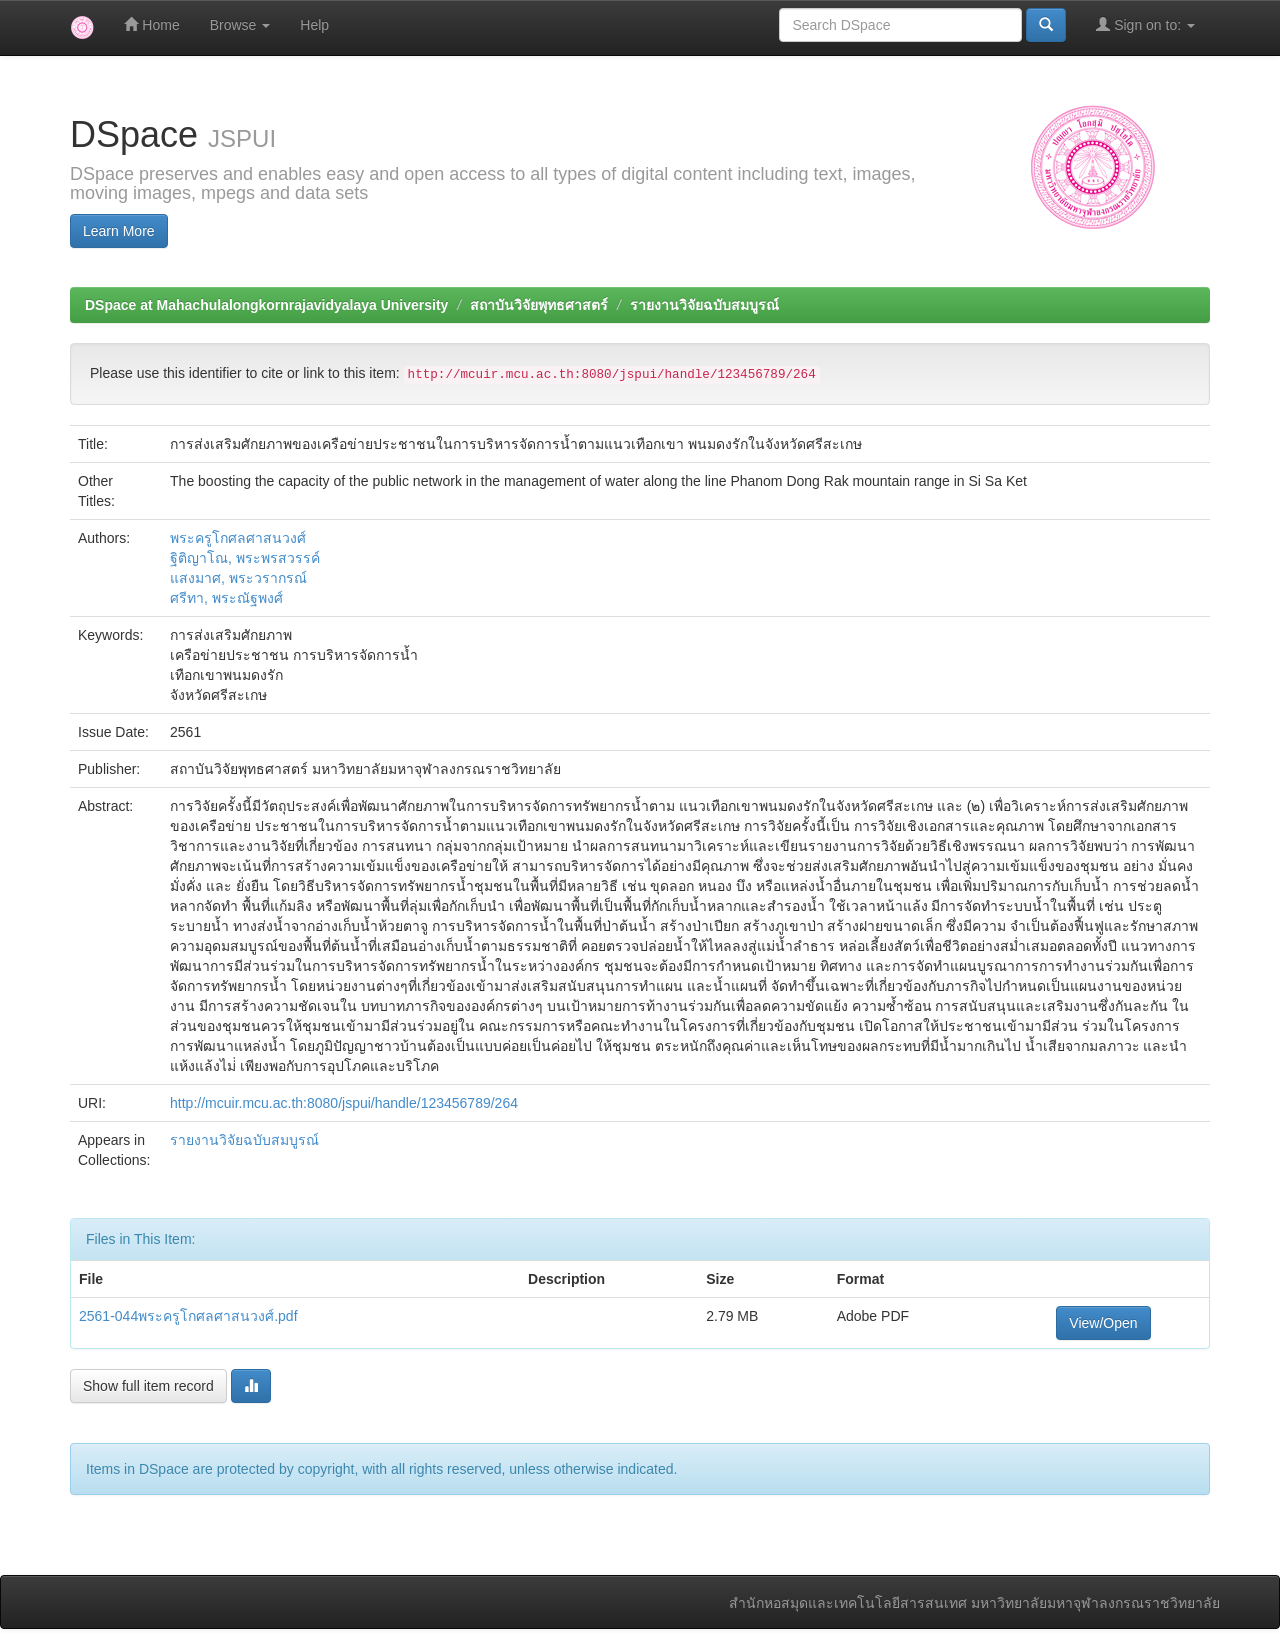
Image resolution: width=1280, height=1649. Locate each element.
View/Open (1103, 1323)
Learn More (119, 231)
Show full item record (148, 1386)
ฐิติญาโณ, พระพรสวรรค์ (245, 558)
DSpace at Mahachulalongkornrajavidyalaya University (266, 305)
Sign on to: (1145, 24)
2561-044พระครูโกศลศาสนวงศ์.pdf (188, 1316)
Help (314, 25)
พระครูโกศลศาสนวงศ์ (238, 538)
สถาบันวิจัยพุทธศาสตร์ (539, 305)
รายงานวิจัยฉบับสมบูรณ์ (704, 305)
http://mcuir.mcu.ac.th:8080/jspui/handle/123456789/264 (344, 1103)
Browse (240, 25)
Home (151, 24)
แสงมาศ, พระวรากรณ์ (238, 578)
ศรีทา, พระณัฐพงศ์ (226, 598)
